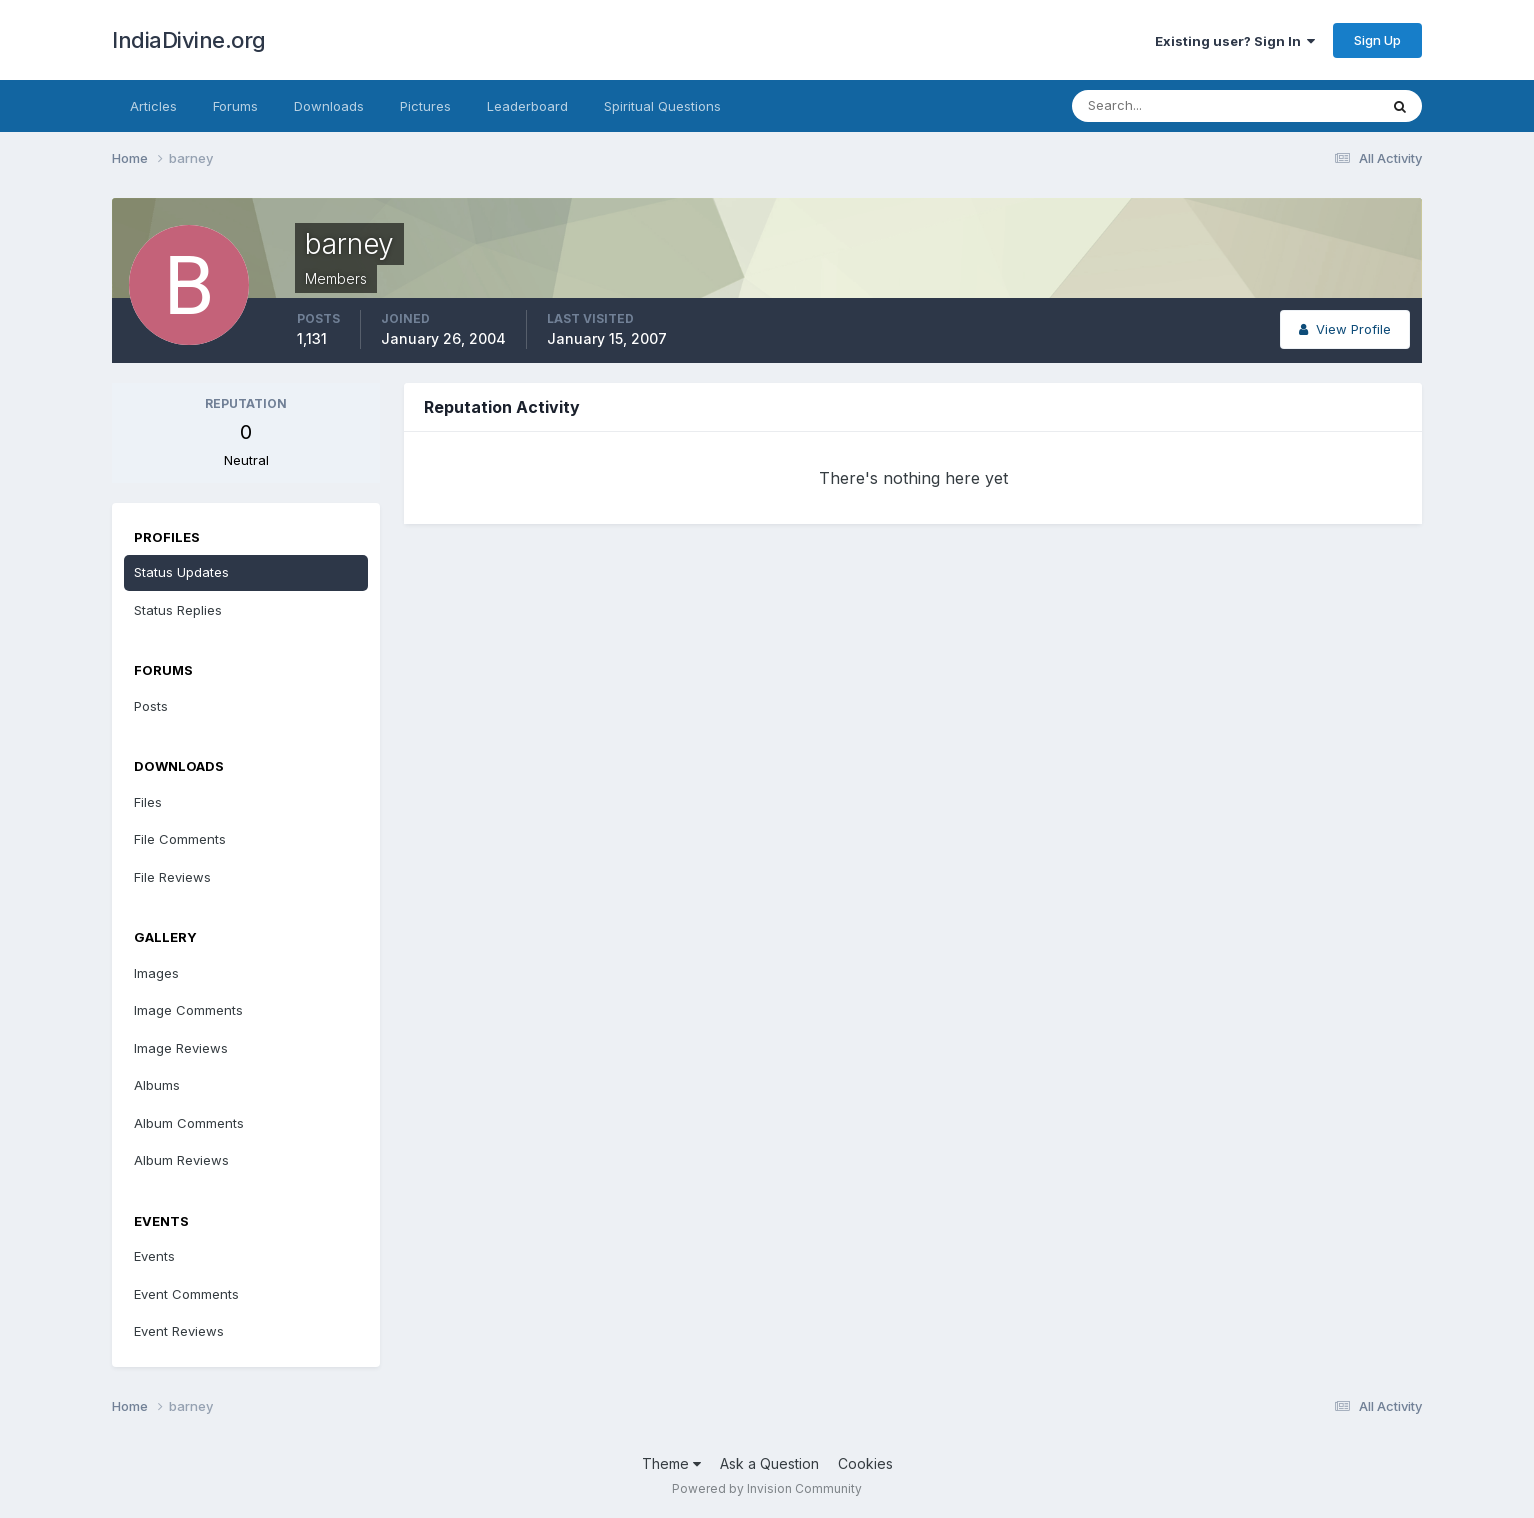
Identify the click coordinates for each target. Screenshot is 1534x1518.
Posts (151, 706)
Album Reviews (181, 1160)
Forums (235, 106)
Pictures (425, 106)
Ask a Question (769, 1463)
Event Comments (186, 1294)
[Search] (1160, 106)
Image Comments (188, 1010)
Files (148, 802)
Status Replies (178, 610)
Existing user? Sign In (1235, 41)
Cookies (865, 1463)
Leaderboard (527, 106)
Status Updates (181, 572)
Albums (157, 1085)
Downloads (329, 106)
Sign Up (1377, 40)
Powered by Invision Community (767, 1488)
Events (154, 1256)
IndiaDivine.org (189, 40)
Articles (153, 106)
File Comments (180, 839)
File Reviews (172, 877)
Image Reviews (181, 1048)
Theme (671, 1463)
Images (156, 973)
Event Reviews (179, 1331)
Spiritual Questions (662, 106)
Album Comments (189, 1123)
